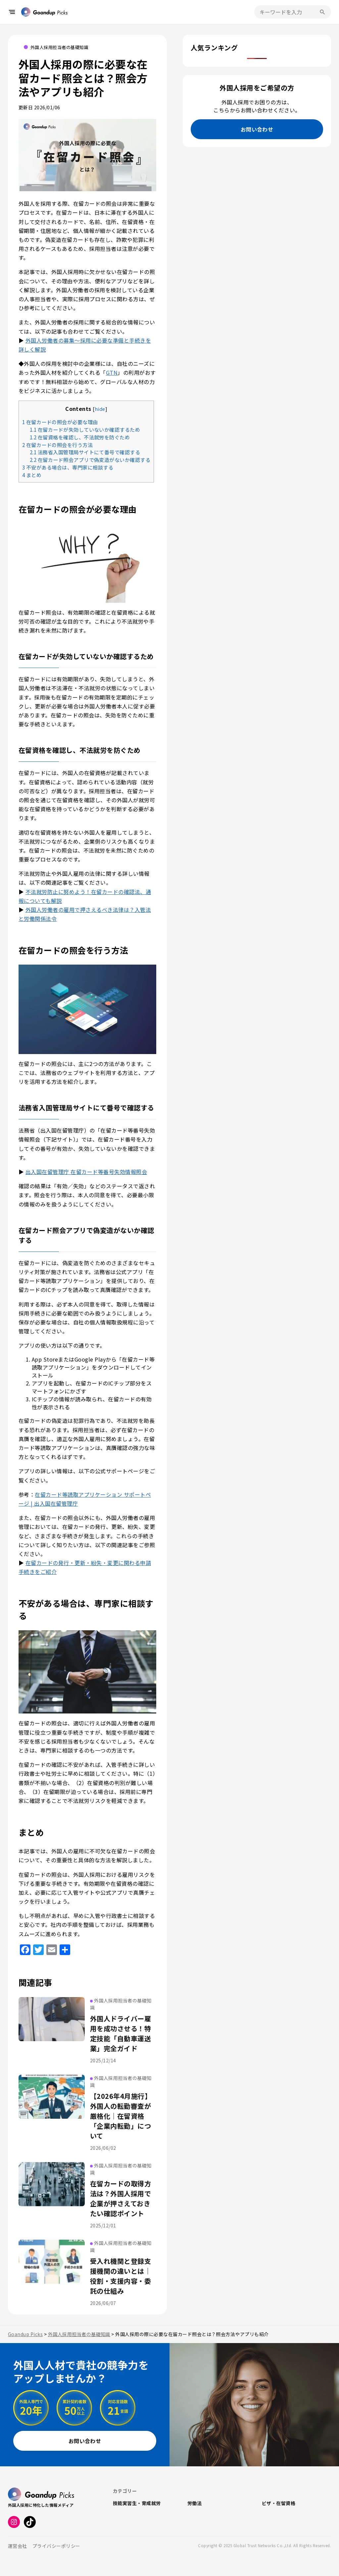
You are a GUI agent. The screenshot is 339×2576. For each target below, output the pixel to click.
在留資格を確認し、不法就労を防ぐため (80, 437)
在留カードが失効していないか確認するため (85, 429)
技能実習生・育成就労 (137, 2503)
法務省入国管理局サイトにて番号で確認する (85, 452)
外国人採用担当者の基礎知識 (59, 47)
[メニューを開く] (12, 12)
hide (100, 408)
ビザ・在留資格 (278, 2503)
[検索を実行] (322, 12)
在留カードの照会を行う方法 (57, 444)
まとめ (31, 474)
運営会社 (17, 2546)
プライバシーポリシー (56, 2546)
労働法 (194, 2503)
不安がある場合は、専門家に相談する (67, 467)
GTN (112, 372)
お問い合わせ (257, 129)
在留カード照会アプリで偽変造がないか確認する (90, 459)
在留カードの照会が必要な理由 (60, 421)
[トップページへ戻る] (44, 12)
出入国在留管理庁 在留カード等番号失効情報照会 (86, 1172)
